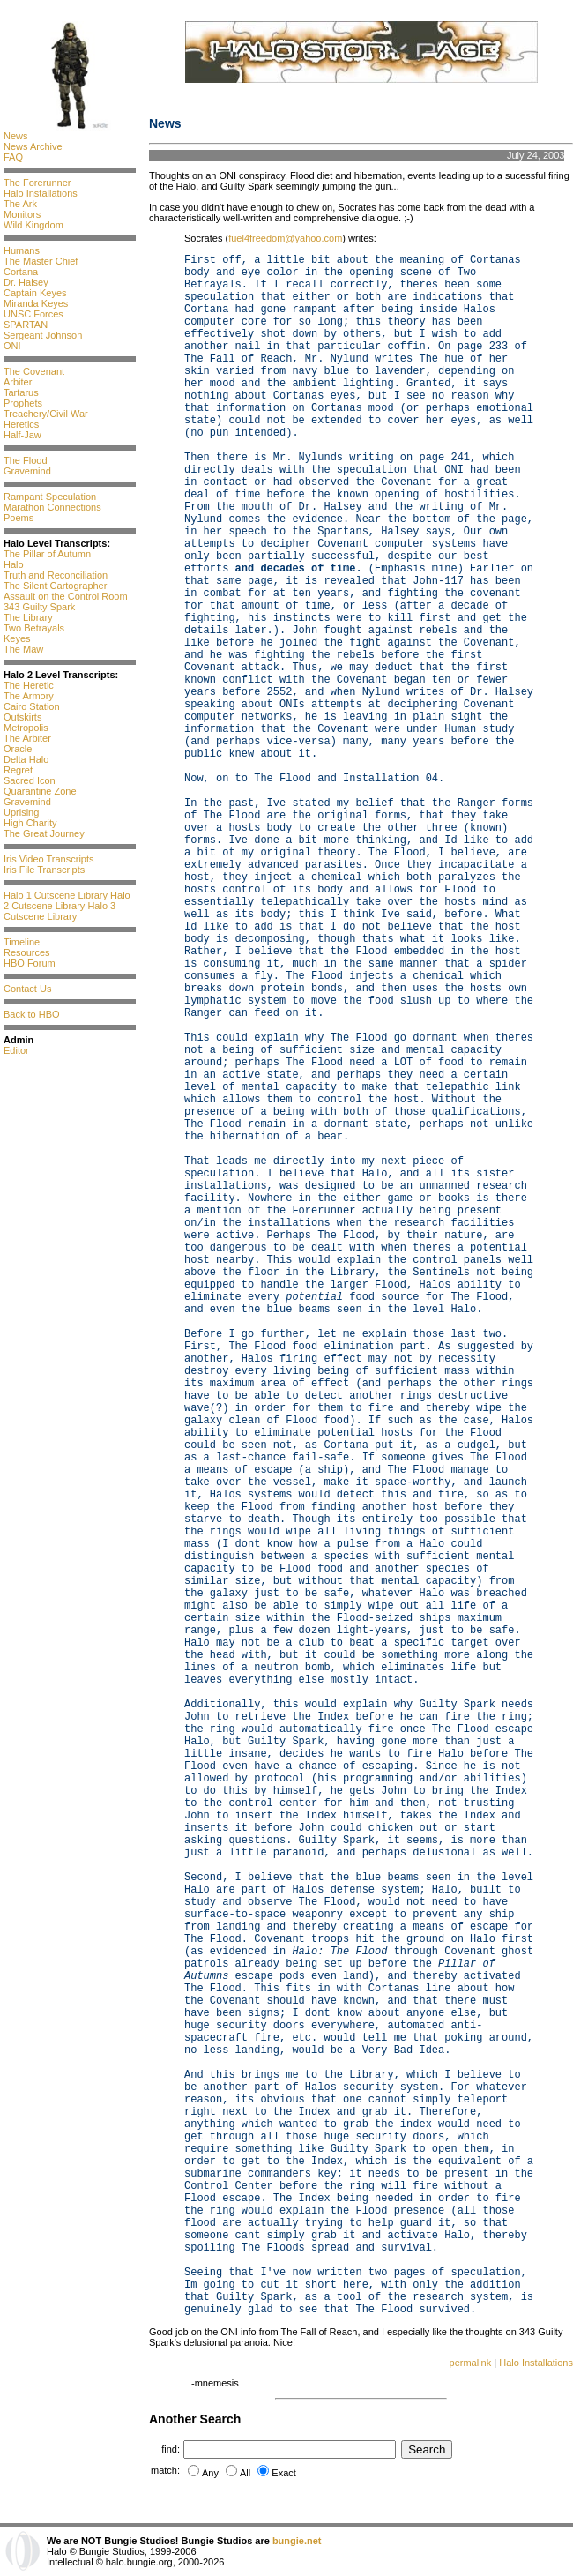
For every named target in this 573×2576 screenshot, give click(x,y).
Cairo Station (32, 706)
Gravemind (27, 471)
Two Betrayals (34, 628)
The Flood (26, 460)
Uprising (21, 812)
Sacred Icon (30, 780)
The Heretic (29, 685)
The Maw (23, 649)
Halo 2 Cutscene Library (67, 900)
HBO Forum (30, 963)
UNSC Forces (33, 314)
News (16, 136)
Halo (14, 564)
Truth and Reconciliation (56, 575)
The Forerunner (37, 182)
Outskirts (22, 717)
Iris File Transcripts (44, 869)
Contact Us (27, 988)
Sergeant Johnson (43, 335)
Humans (22, 250)
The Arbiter (27, 738)
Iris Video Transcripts (49, 859)
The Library (28, 617)
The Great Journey (44, 833)
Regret (18, 770)
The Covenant (34, 371)
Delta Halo (26, 759)
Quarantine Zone (40, 791)
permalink (471, 2362)
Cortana (21, 271)
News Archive (33, 146)
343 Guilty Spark (39, 606)
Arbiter (18, 382)
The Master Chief (41, 261)
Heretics (21, 424)
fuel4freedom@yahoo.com (285, 238)
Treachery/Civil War (46, 413)
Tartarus (21, 392)
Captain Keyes (35, 292)
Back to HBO (32, 1014)
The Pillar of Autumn (47, 554)
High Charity (30, 823)
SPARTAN (26, 324)
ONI (12, 345)
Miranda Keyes (36, 303)
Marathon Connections (52, 507)
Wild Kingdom (33, 225)
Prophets (23, 403)
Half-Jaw (22, 434)
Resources (27, 952)
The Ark (20, 203)
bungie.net (297, 2540)
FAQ (13, 157)
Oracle (18, 748)
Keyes (17, 638)
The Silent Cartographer (55, 585)
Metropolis (26, 727)
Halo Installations (41, 193)
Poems (18, 517)
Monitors (22, 214)
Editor (16, 1050)
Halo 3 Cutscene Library (59, 911)
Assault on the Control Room (66, 596)
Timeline (22, 942)
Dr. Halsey (26, 282)
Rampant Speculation (50, 496)
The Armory (29, 696)
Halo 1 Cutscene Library (56, 895)
